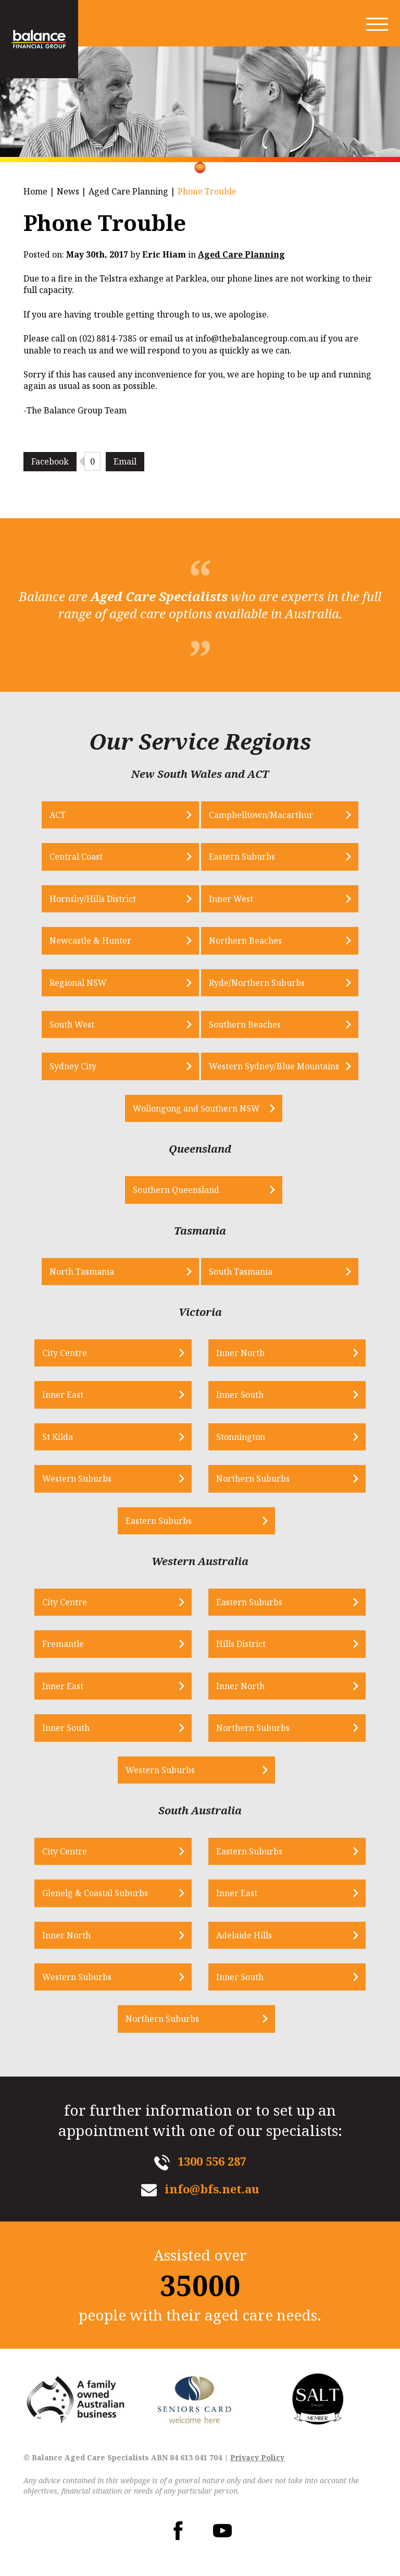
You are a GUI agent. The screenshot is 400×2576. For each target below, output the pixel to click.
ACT (57, 815)
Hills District (241, 1644)
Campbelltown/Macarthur (261, 815)
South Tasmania (240, 1271)
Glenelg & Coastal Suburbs (95, 1893)
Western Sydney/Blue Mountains (274, 1066)
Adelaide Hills (244, 1935)
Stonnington (240, 1437)
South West (71, 1024)
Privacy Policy (257, 2457)
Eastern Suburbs (242, 856)
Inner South (240, 1394)
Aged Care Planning (128, 191)
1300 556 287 (212, 2161)
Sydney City (72, 1066)
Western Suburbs (76, 1478)
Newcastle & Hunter (90, 940)
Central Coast (76, 856)
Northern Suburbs (253, 1478)
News (68, 191)
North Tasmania (81, 1271)
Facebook (50, 461)
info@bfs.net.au (212, 2188)
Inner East (62, 1394)
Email (125, 461)
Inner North (240, 1353)
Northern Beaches (245, 940)
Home (35, 191)
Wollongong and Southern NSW (196, 1108)
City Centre (64, 1353)
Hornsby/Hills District (92, 899)
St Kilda (57, 1437)
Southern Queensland (176, 1189)
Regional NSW (78, 982)
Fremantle (63, 1644)
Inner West (231, 899)
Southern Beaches (245, 1024)
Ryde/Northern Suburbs (257, 982)
